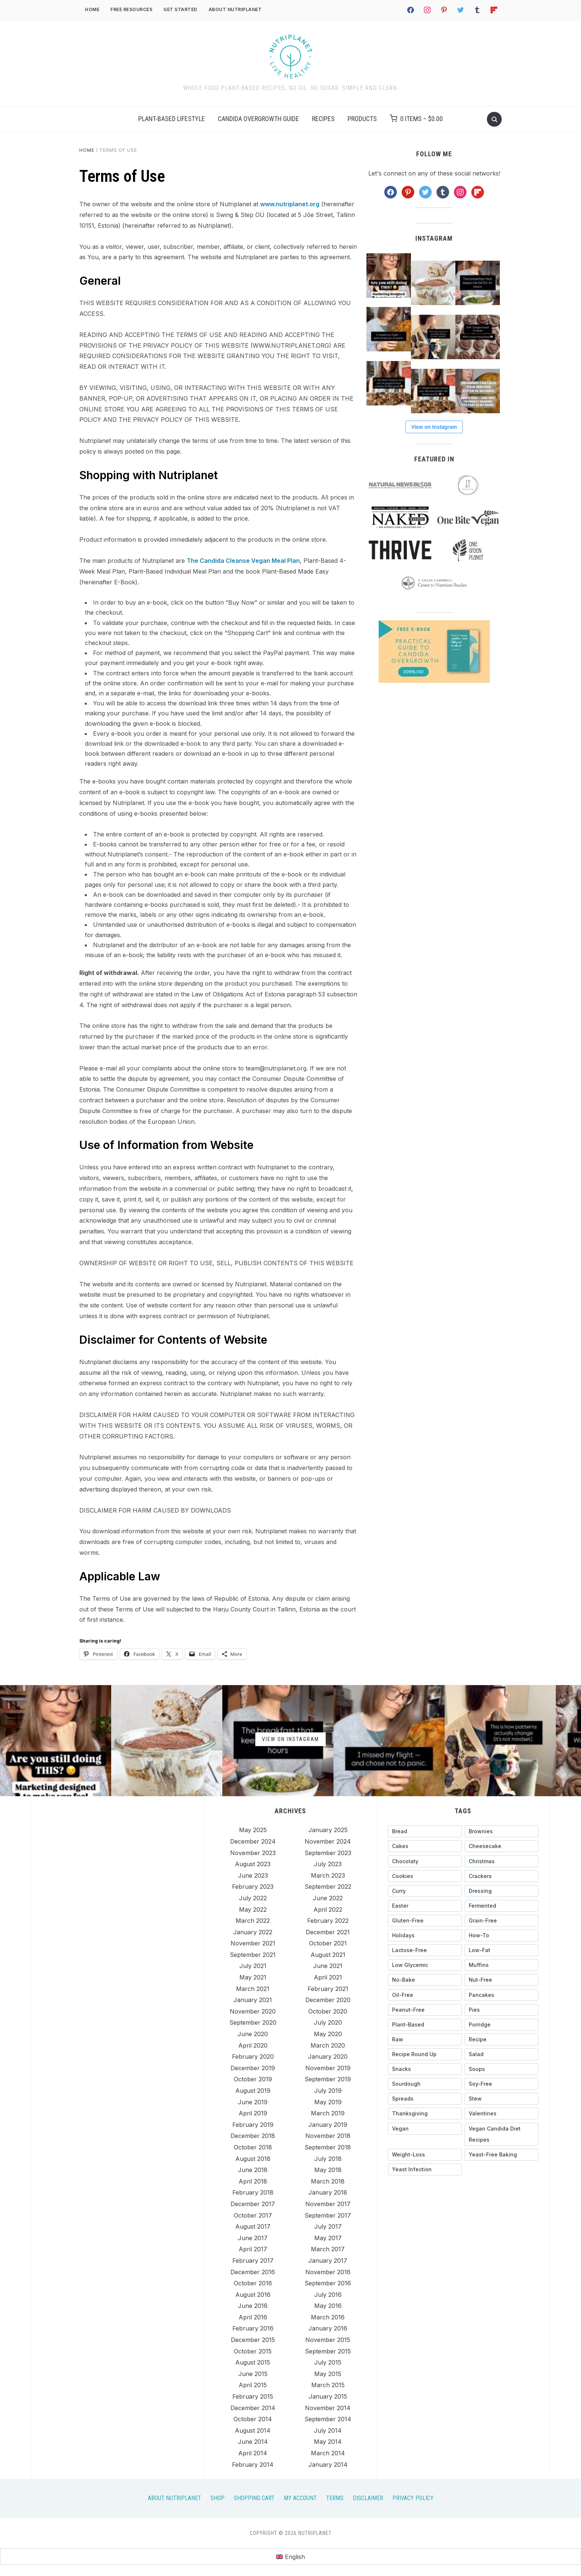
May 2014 (328, 2441)
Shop (217, 2498)
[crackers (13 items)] (501, 1876)
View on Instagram (434, 427)
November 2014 (328, 2408)
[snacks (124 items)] (425, 2069)
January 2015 (328, 2396)
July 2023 (328, 1864)
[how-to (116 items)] (501, 1935)
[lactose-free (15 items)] (425, 1950)
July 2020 (328, 2022)
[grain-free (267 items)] (501, 1921)
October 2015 (253, 2351)
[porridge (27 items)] (501, 2025)
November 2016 (328, 2272)
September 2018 (328, 2147)
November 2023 (253, 1853)
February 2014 (252, 2464)
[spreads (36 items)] (425, 2099)
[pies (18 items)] (501, 2010)
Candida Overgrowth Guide (258, 119)
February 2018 (252, 2192)
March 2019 (328, 2113)
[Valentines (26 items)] (501, 2113)
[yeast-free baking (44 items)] (501, 2155)
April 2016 (253, 2317)
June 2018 (253, 2170)
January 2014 (328, 2464)
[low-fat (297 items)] (501, 1950)
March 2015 (328, 2385)
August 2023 (252, 1864)
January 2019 (327, 2124)
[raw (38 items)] (425, 2039)
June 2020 (253, 2034)
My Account (300, 2498)
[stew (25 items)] (501, 2099)
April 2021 (328, 1977)
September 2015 (328, 2351)
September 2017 (328, 2215)
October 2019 (253, 2079)
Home (92, 9)
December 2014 (252, 2408)
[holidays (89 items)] (425, 1935)
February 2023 (252, 1886)
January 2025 (328, 1830)
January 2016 (327, 2328)
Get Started (180, 9)
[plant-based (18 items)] (425, 2025)
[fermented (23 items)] (501, 1906)
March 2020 (328, 2045)
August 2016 (252, 2294)
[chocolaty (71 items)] (425, 1861)
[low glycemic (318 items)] (425, 1965)
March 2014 (328, 2453)
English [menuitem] (295, 2556)
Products (362, 119)
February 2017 (252, 2260)
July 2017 (328, 2226)
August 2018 (252, 2158)
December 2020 (328, 2000)
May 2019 (328, 2102)
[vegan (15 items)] (425, 2129)
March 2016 (328, 2317)
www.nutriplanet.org (289, 204)
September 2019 (328, 2079)
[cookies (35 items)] (425, 1876)
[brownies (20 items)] (501, 1831)
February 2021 (328, 1988)
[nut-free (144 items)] (501, 1980)
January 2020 (328, 2056)
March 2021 (252, 1988)
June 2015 (253, 2374)
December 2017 (252, 2204)
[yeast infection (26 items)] (425, 2169)
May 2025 (253, 1830)
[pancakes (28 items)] (501, 1995)
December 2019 (252, 2068)
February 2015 (252, 2396)
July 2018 (328, 2158)
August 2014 (252, 2430)
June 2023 (253, 1875)
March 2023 (328, 1875)
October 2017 (253, 2215)
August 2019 (252, 2090)
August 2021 (328, 1954)
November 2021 (252, 1943)
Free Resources (131, 9)
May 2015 (327, 2374)
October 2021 (328, 1943)
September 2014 (328, 2419)
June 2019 (253, 2102)
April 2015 (253, 2385)
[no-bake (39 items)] (425, 1980)
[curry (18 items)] (425, 1891)
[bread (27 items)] (425, 1831)
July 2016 (328, 2294)
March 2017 (328, 2249)
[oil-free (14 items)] (425, 1995)
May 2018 (328, 2170)
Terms (334, 2498)
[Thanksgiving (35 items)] (425, 2113)
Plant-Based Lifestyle (171, 119)
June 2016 (253, 2305)
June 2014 (253, 2441)
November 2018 (328, 2135)
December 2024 (253, 1841)
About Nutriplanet (235, 9)
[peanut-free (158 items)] (425, 2010)
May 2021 (252, 1977)
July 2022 (253, 1898)
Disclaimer (368, 2498)
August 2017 (252, 2226)
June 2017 (253, 2238)
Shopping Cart (254, 2498)
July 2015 (327, 2362)
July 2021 (252, 1965)
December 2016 (252, 2272)
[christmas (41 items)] (501, 1861)
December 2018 (252, 2135)
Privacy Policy (413, 2498)
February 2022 (328, 1920)
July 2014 (328, 2430)
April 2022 (327, 1909)
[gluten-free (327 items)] (425, 1921)
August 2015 (252, 2362)
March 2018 (328, 2181)
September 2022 (328, 1886)
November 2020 (253, 2011)
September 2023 (328, 1853)
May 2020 (328, 2034)
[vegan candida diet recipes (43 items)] (501, 2134)
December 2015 (253, 2339)
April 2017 (253, 2249)
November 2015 (327, 2339)
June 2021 (327, 1965)
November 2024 (328, 1841)
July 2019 (328, 2090)
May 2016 (328, 2305)
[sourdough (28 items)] (425, 2084)
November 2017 (328, 2204)
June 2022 (328, 1898)
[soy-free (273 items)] (501, 2084)
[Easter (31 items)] (425, 1906)
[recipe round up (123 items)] (425, 2054)
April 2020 (253, 2045)
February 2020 (253, 2056)
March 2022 (253, 1920)
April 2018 (253, 2181)
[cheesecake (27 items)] (501, 1846)
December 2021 (328, 1932)
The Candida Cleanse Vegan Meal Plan (243, 560)
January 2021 (252, 2000)
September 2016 (328, 2283)
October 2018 (253, 2147)
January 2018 (327, 2192)
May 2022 (253, 1909)
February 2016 (252, 2328)
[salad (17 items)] (501, 2054)
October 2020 (327, 2011)
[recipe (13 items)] (501, 2039)
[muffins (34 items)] (501, 1965)
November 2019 (328, 2068)
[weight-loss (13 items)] (425, 2155)
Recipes (323, 119)
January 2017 (327, 2260)
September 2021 (253, 1954)
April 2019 (253, 2113)
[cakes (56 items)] (425, 1846)
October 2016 (253, 2283)
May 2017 (328, 2238)
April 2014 (252, 2453)
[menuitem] (290, 2556)
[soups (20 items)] (501, 2069)
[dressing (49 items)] (501, 1891)
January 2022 (252, 1932)
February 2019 (252, 2124)
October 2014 (252, 2419)
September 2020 (252, 2022)
